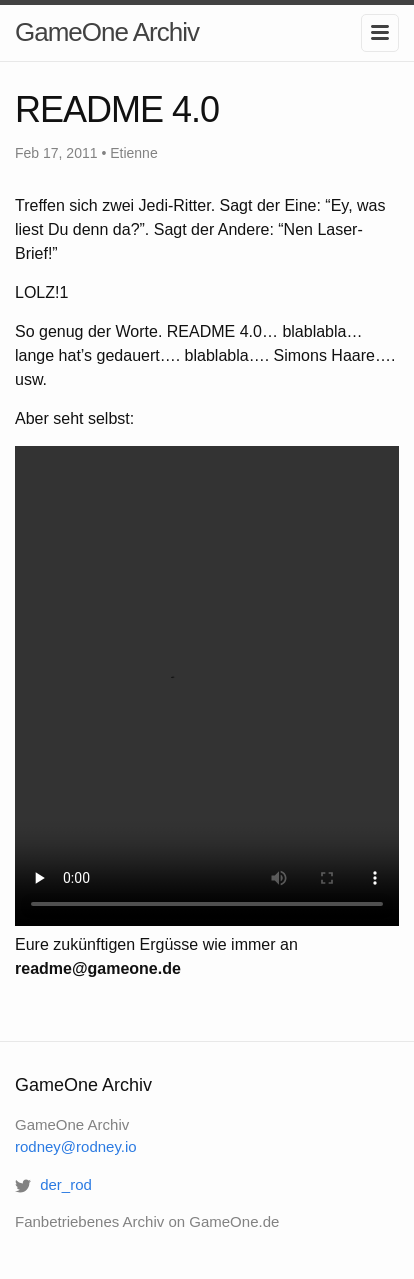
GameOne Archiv (107, 32)
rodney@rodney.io (76, 1146)
